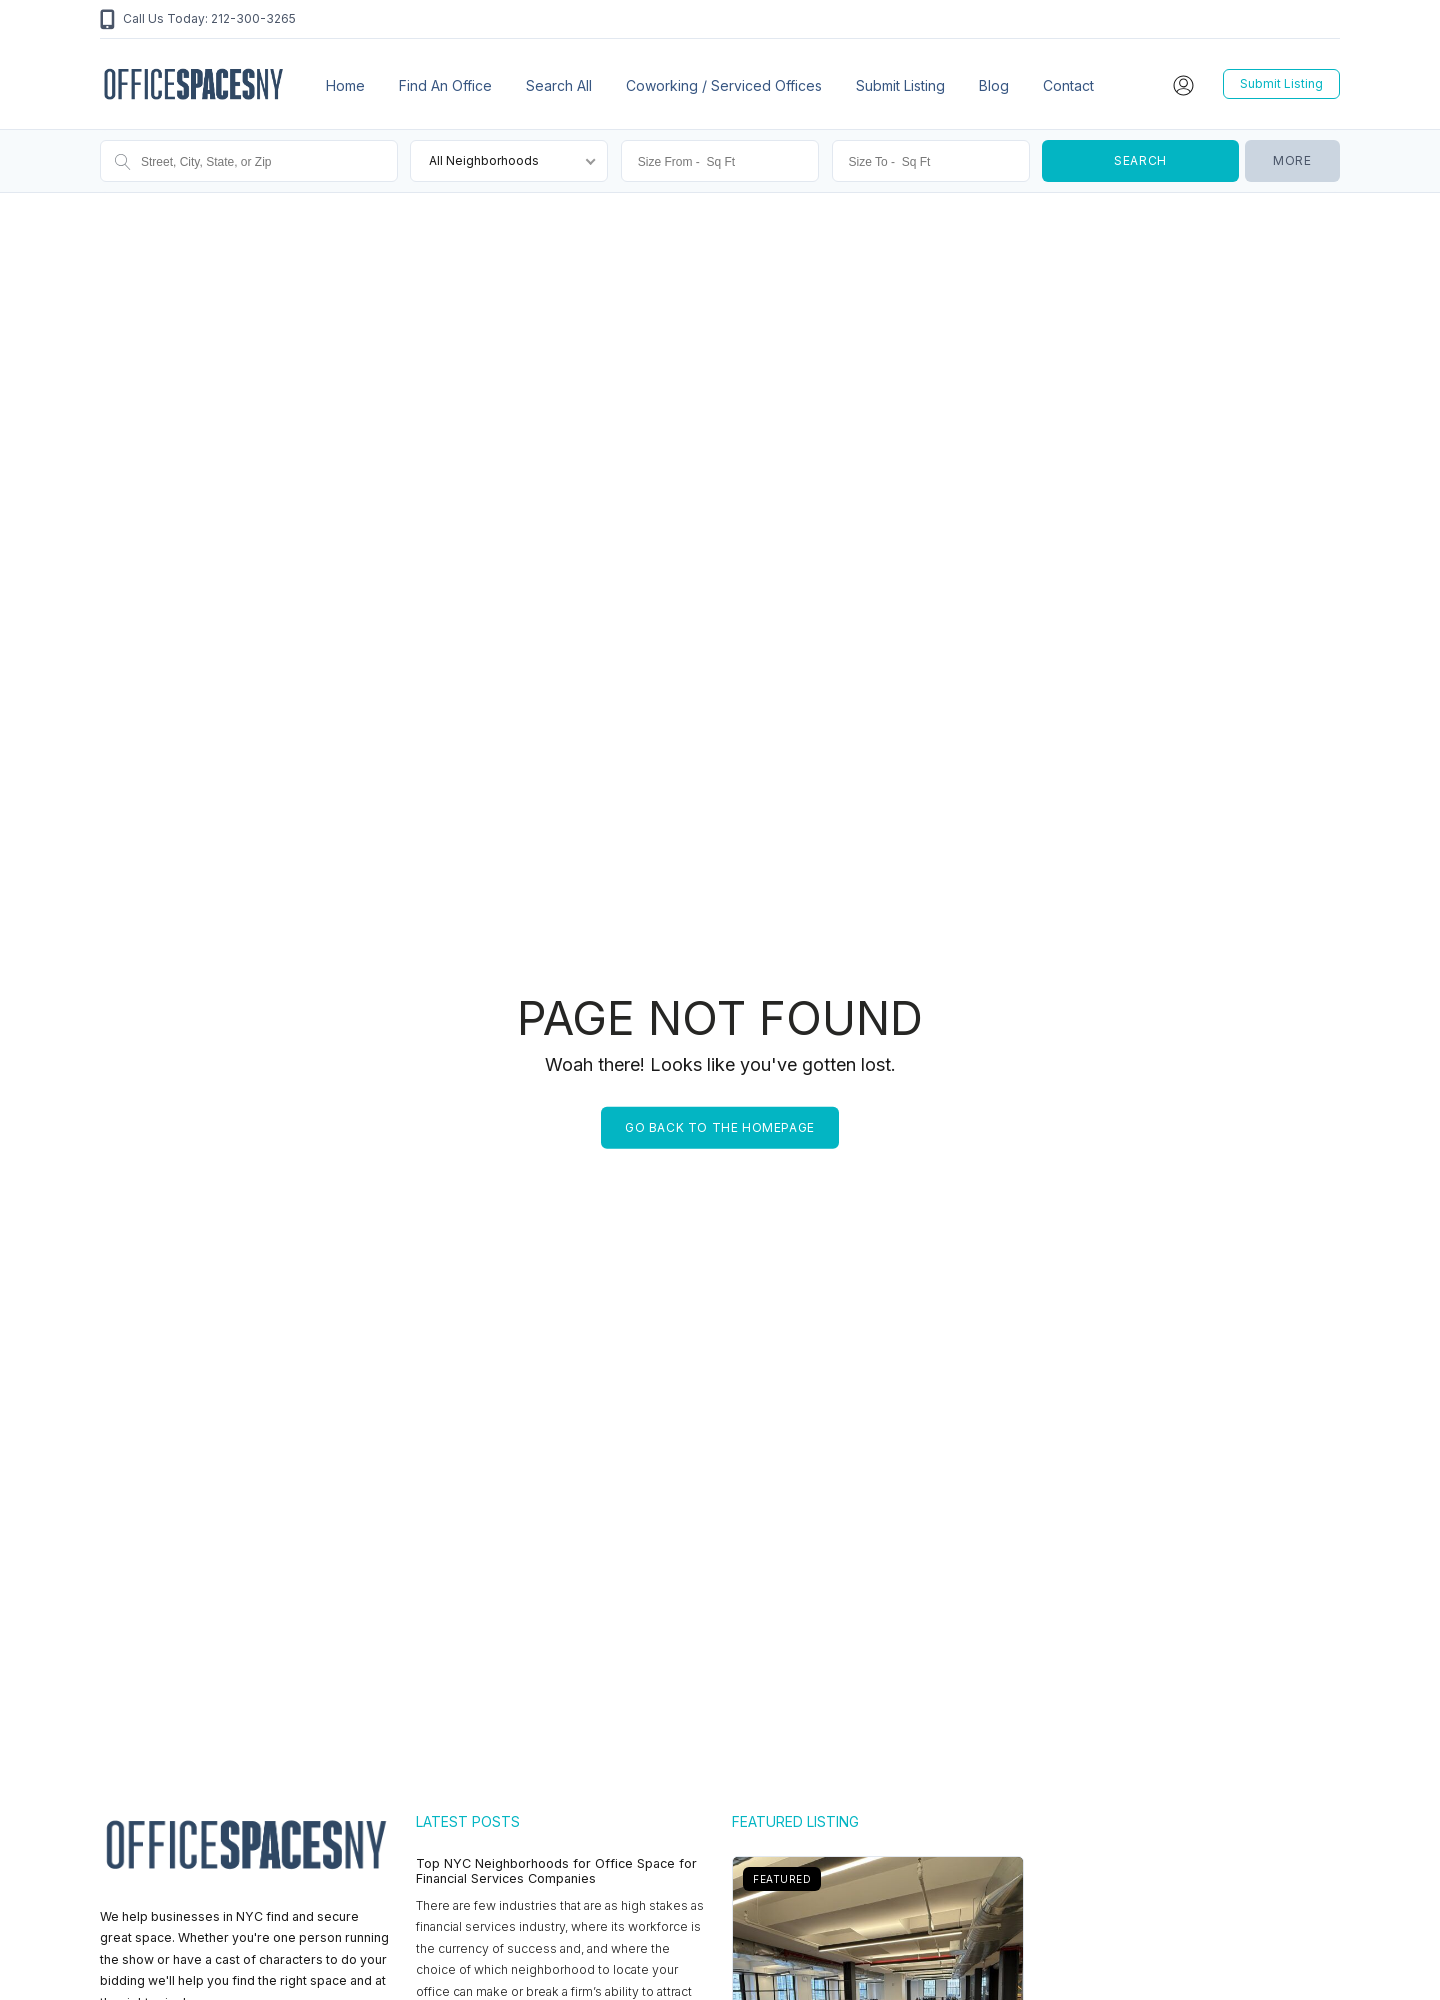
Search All (559, 85)
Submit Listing (900, 85)
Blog (994, 85)
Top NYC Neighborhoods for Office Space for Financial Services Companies (556, 1871)
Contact (1068, 85)
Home (345, 85)
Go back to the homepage (720, 1127)
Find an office (445, 85)
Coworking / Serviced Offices (724, 85)
